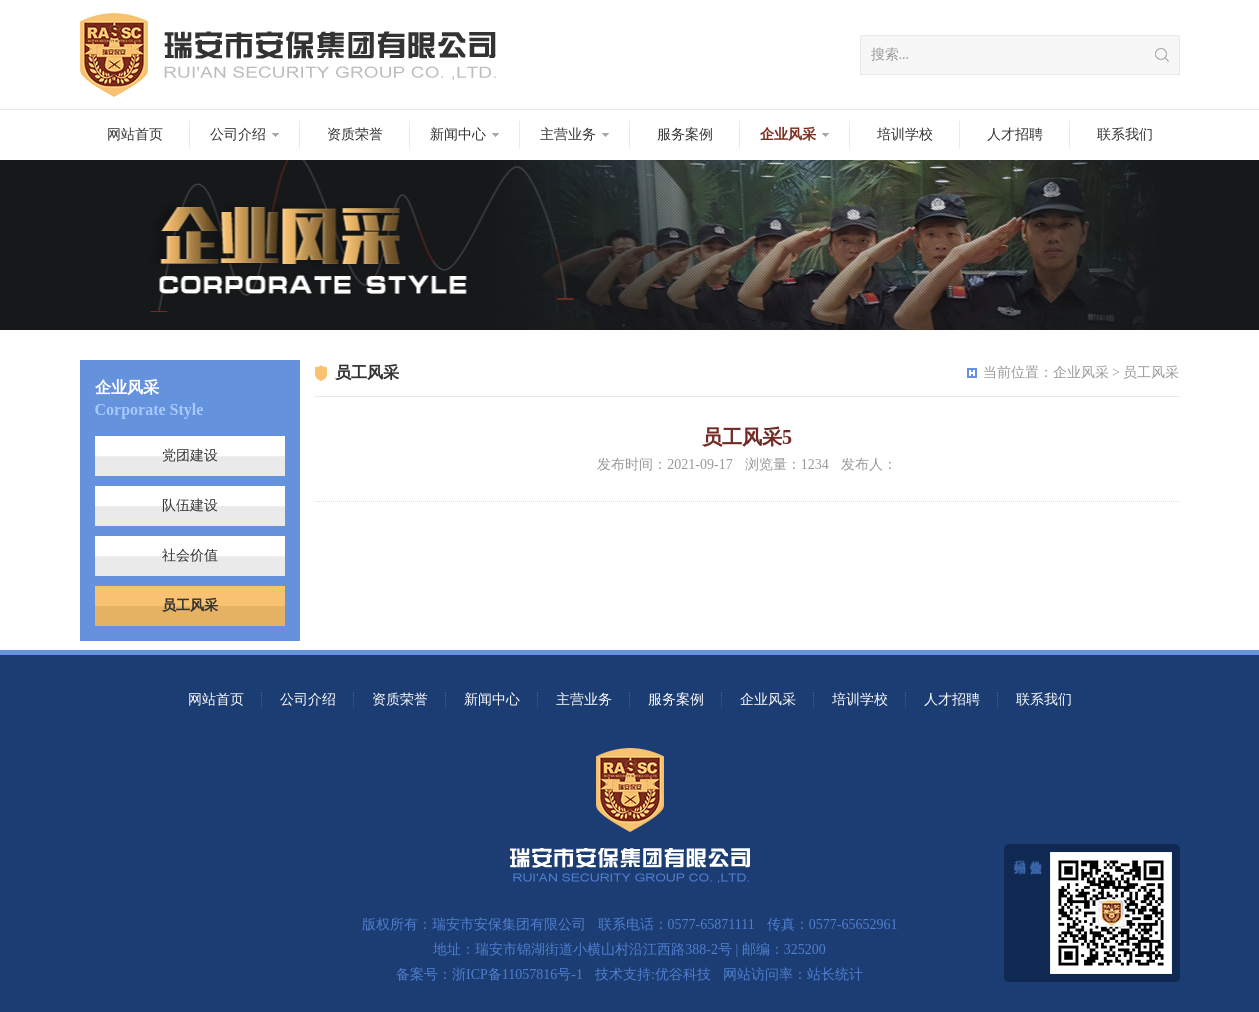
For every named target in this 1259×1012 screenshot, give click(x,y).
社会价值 (190, 555)
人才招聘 (1015, 134)
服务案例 (685, 134)
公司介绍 (238, 134)
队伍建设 (190, 505)
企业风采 (788, 134)
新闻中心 (458, 134)
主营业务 (568, 134)
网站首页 (135, 134)
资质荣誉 (355, 134)
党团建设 (190, 455)
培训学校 (905, 134)
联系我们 (1125, 134)
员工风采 (190, 605)
